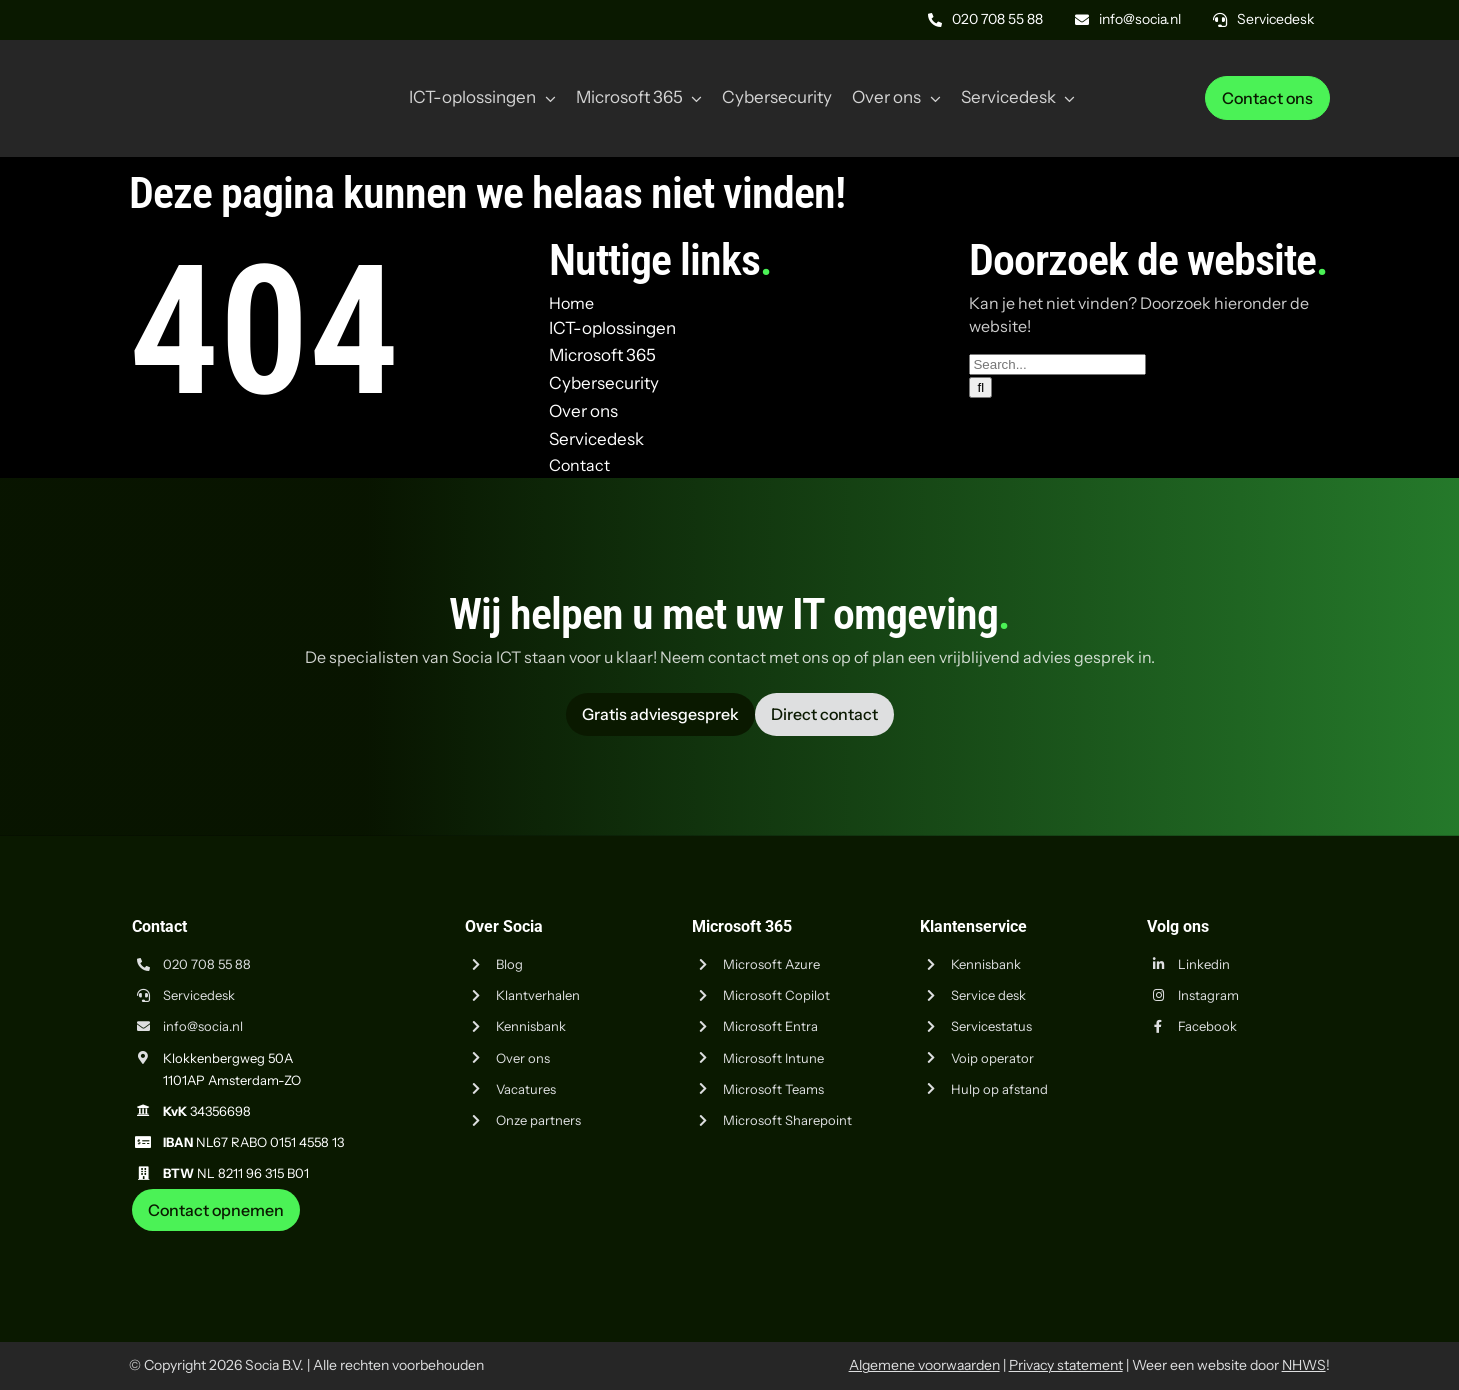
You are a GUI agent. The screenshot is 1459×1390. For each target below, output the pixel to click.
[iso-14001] (1280, 1239)
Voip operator (992, 1058)
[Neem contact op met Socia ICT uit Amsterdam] (216, 1210)
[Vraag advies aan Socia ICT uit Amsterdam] (660, 714)
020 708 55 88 (207, 964)
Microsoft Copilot (776, 995)
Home (571, 303)
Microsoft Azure (771, 964)
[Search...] (1057, 364)
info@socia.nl (203, 1026)
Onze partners (538, 1120)
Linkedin (1204, 964)
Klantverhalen (538, 995)
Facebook (1207, 1026)
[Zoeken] (980, 387)
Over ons (523, 1058)
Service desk (988, 995)
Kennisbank (531, 1026)
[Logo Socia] (204, 68)
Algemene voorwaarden (924, 1365)
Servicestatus (991, 1026)
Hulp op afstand (999, 1089)
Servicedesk (199, 995)
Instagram (1208, 995)
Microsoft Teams (773, 1089)
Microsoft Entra (770, 1026)
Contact (579, 465)
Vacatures (526, 1089)
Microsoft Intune (773, 1058)
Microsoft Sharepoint (787, 1120)
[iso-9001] (1180, 1239)
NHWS (1304, 1365)
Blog (509, 964)
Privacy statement (1066, 1365)
